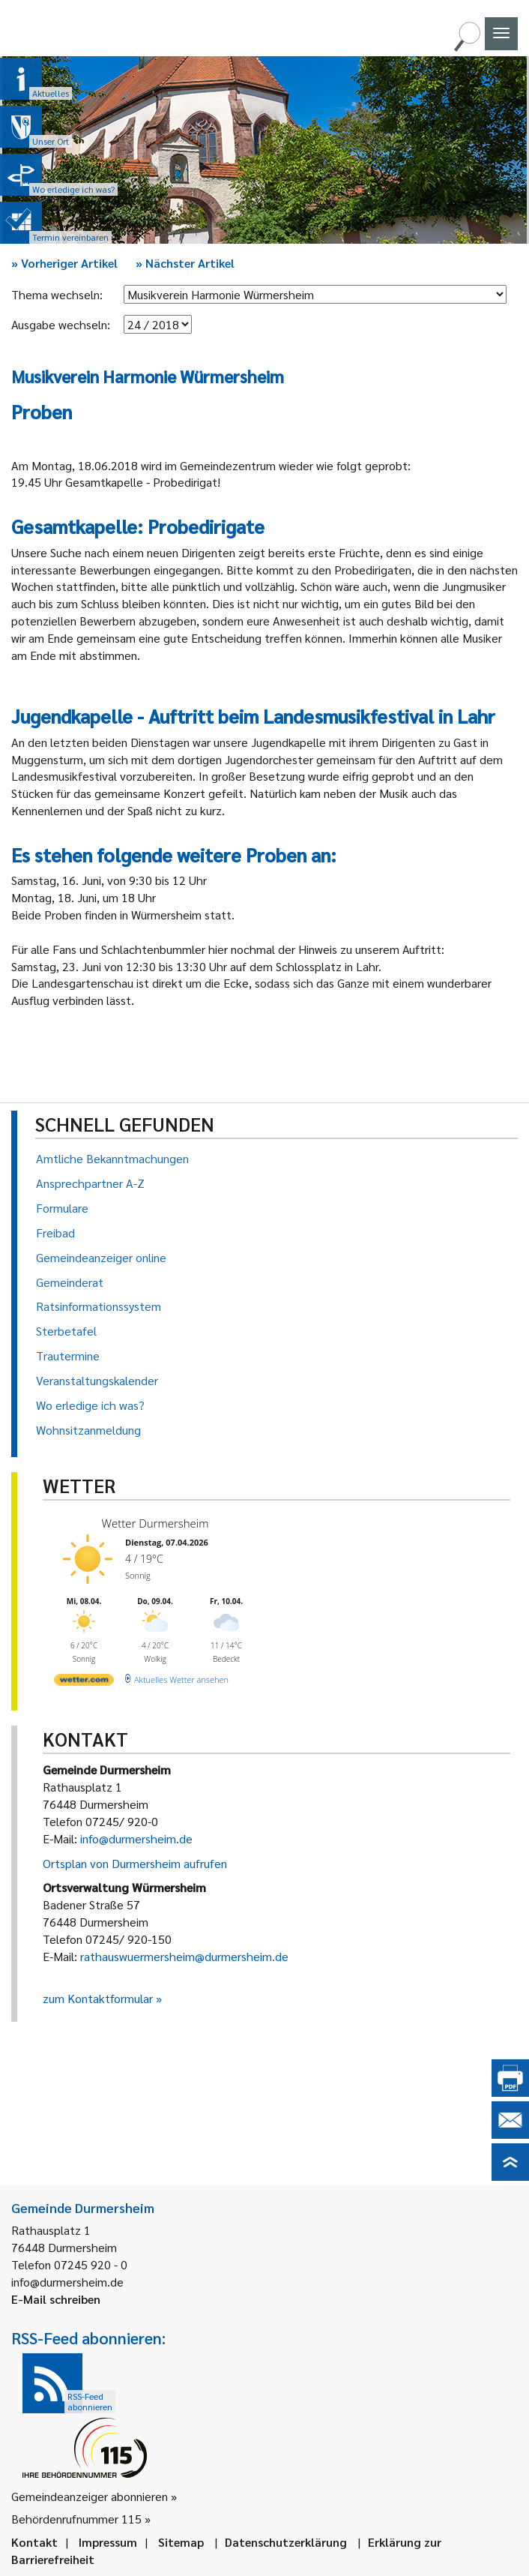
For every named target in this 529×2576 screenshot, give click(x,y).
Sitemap (181, 2542)
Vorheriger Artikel (64, 263)
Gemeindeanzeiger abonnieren (89, 2496)
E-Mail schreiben (55, 2299)
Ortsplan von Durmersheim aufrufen (135, 1863)
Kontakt (34, 2542)
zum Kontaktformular (98, 1998)
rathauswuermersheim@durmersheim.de (184, 1956)
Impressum (108, 2542)
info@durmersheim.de (136, 1838)
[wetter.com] (84, 1682)
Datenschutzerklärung (286, 2542)
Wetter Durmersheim (155, 1523)
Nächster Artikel (185, 263)
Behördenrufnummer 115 (76, 2519)
